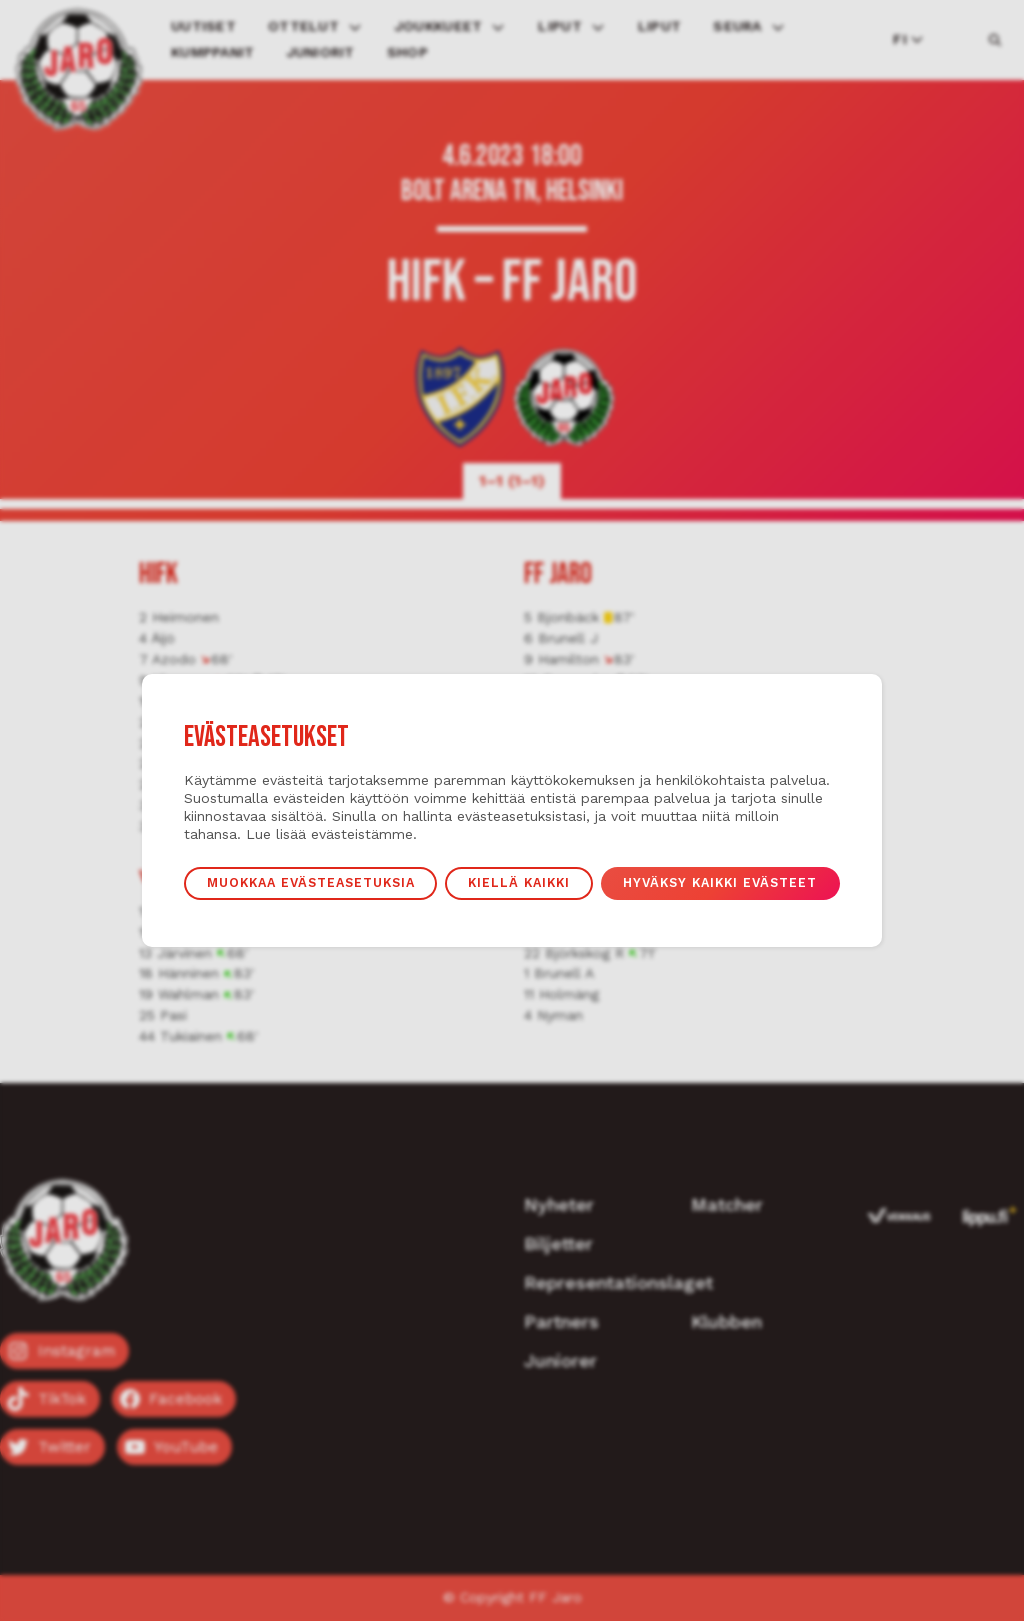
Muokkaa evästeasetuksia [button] (311, 882)
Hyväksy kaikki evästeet (720, 882)
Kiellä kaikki (519, 882)
